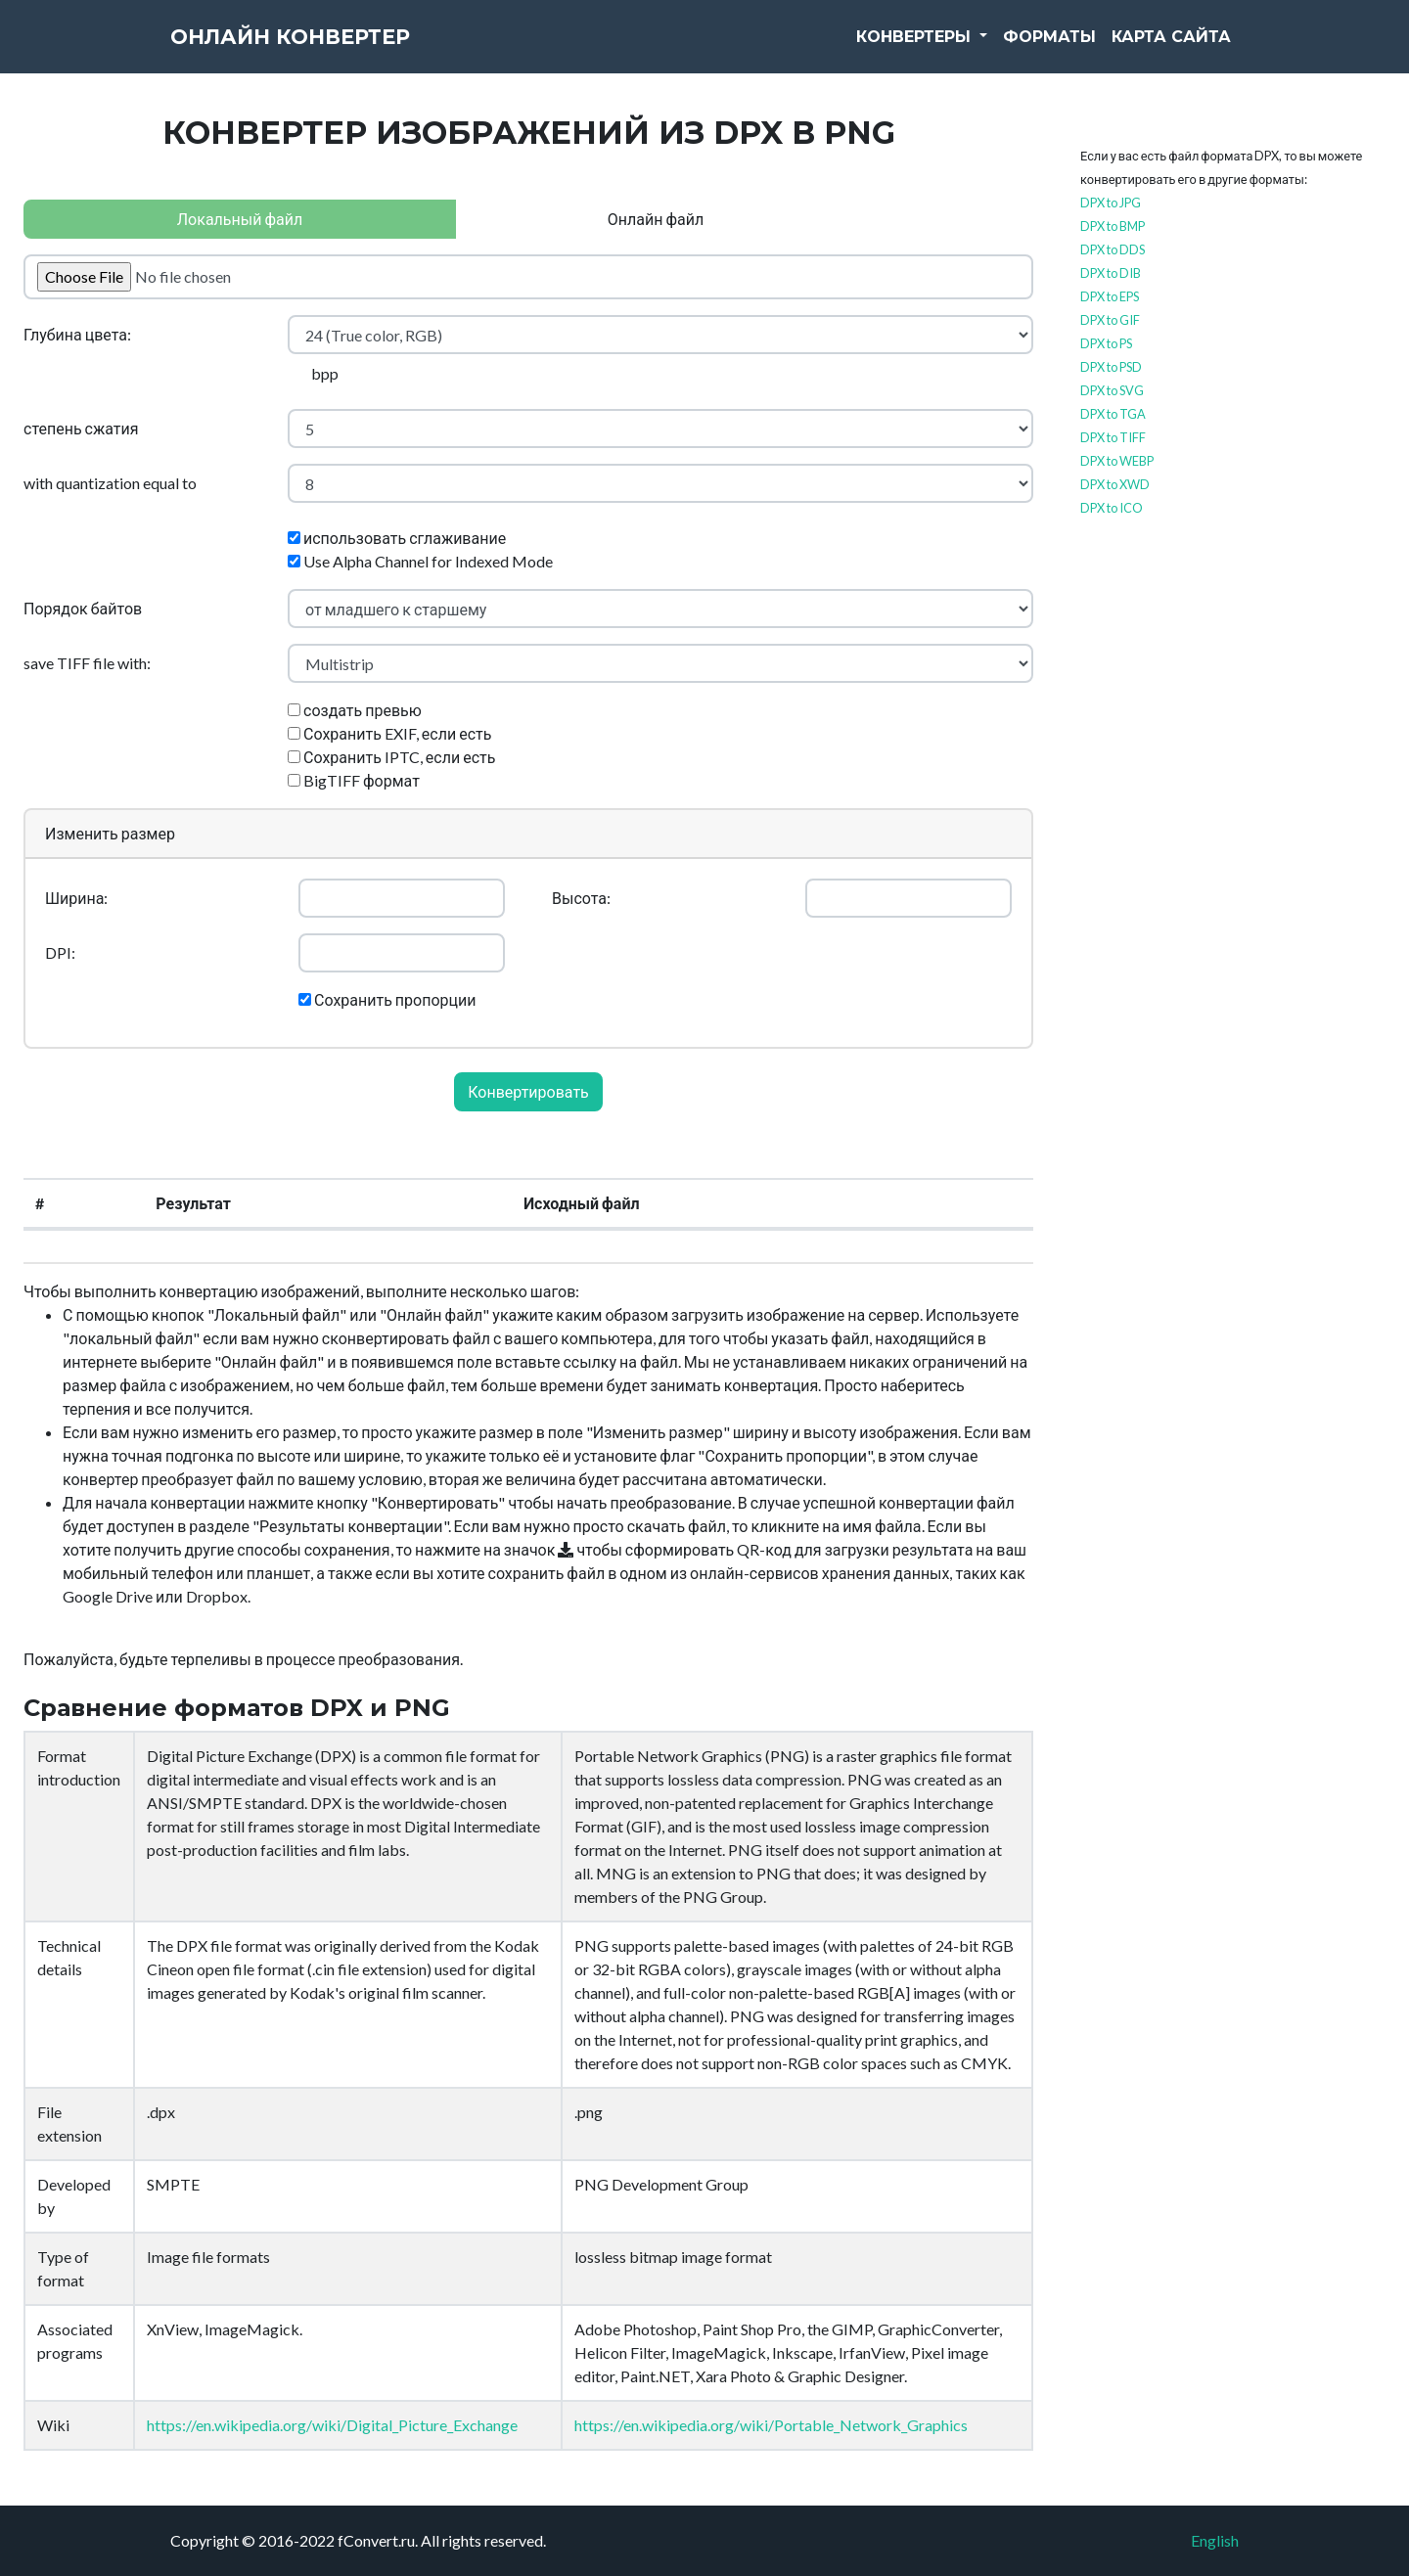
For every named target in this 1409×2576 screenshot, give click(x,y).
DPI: (60, 952)
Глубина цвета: (77, 334)
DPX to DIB (1110, 273)
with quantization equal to (110, 483)
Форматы (1049, 48)
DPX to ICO (1111, 508)
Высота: (581, 897)
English (1215, 2540)
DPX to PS (1106, 343)
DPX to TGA (1113, 414)
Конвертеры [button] (916, 48)
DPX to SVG (1112, 390)
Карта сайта (1171, 48)
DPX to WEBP (1117, 461)
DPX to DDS (1112, 249)
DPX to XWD (1115, 484)
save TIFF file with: (87, 663)
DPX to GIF (1110, 320)
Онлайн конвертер (326, 49)
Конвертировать (528, 1091)
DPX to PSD (1111, 367)
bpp (325, 373)
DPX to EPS (1109, 296)
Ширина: (76, 897)
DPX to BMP (1112, 226)
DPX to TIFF (1113, 437)
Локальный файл (239, 218)
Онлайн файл (656, 218)
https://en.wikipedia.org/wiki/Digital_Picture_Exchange (332, 2425)
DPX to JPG (1110, 202)
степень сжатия (80, 428)
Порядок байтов (82, 608)
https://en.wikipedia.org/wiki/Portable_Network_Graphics (771, 2425)
